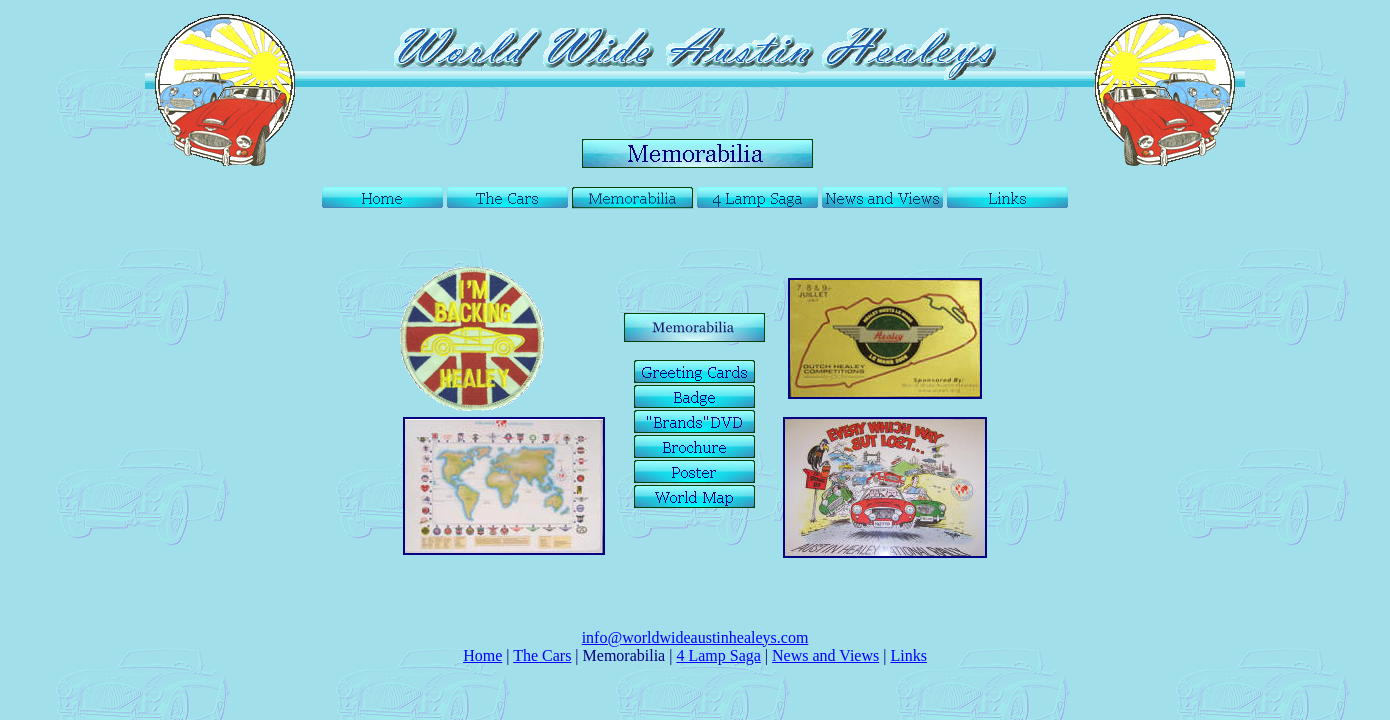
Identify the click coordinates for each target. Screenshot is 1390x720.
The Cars (542, 655)
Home (482, 655)
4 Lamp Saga (718, 655)
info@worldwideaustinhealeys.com (695, 637)
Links (908, 655)
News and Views (825, 655)
